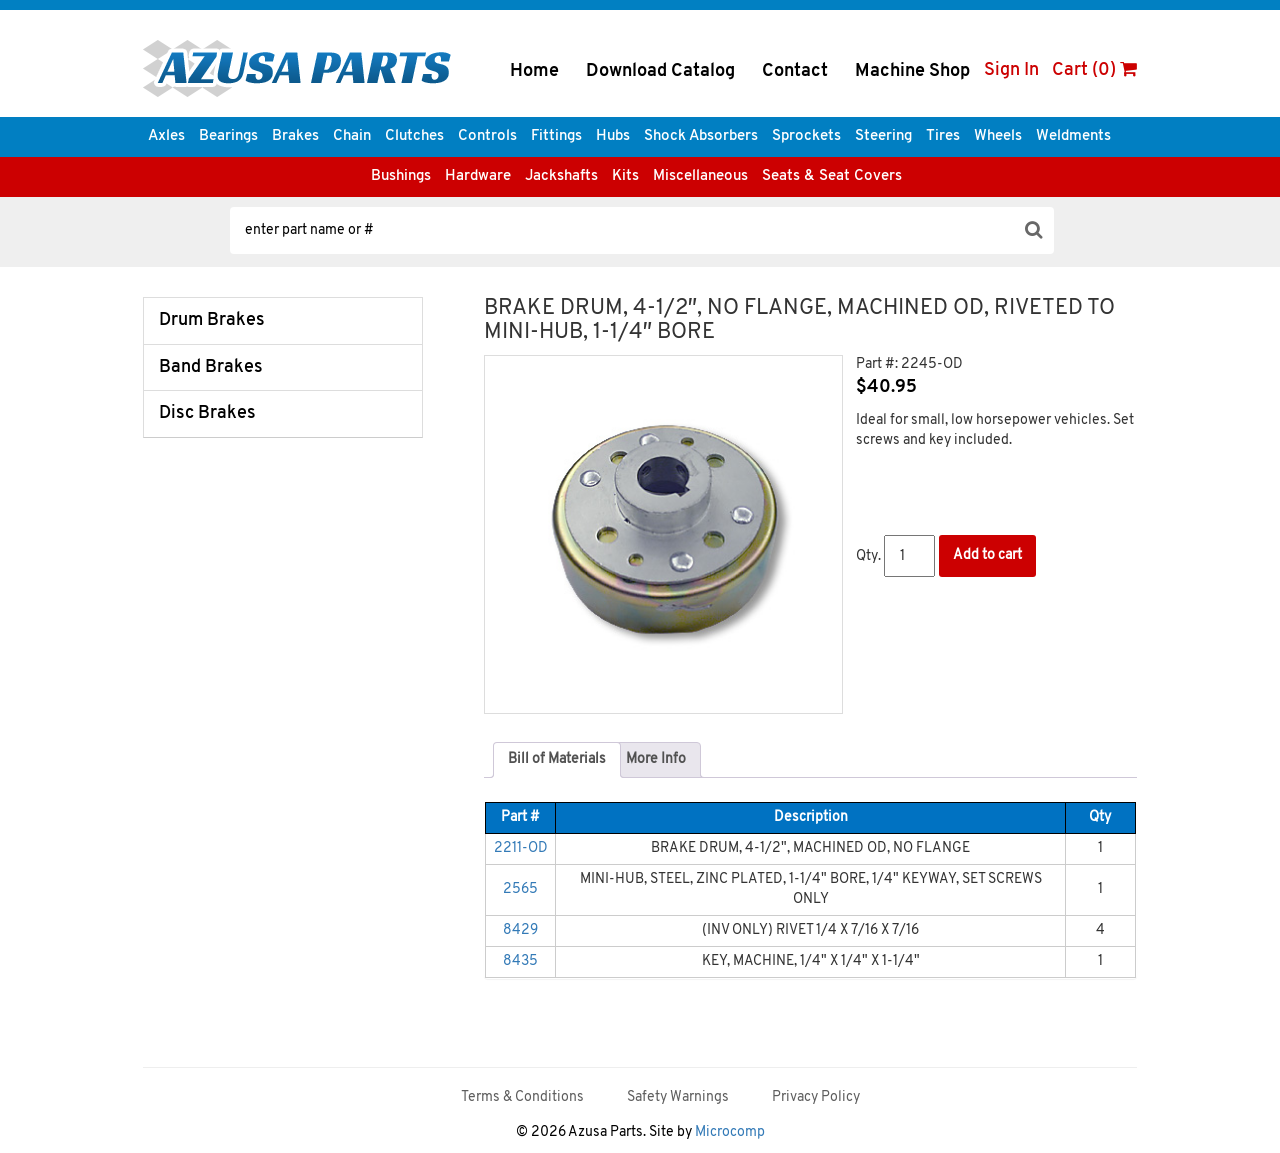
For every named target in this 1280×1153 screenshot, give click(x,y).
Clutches (414, 136)
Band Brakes (211, 367)
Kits (625, 176)
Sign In (1011, 70)
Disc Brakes (207, 413)
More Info (656, 759)
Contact (795, 71)
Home (534, 71)
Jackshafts (561, 176)
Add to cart (987, 555)
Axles (166, 136)
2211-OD (521, 848)
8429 (520, 930)
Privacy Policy (816, 1097)
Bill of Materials (557, 759)
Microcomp (730, 1132)
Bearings (228, 136)
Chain (352, 136)
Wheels (998, 136)
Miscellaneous (700, 176)
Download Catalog (660, 71)
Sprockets (806, 136)
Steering (883, 136)
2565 (520, 889)
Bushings (401, 176)
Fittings (556, 136)
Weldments (1073, 136)
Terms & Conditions (522, 1097)
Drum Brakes (212, 320)
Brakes (295, 136)
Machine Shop (912, 71)
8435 (520, 961)
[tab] (557, 760)
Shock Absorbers (701, 136)
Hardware (478, 176)
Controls (487, 136)
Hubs (613, 136)
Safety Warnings (678, 1097)
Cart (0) (1094, 70)
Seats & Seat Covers (832, 176)
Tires (943, 136)
